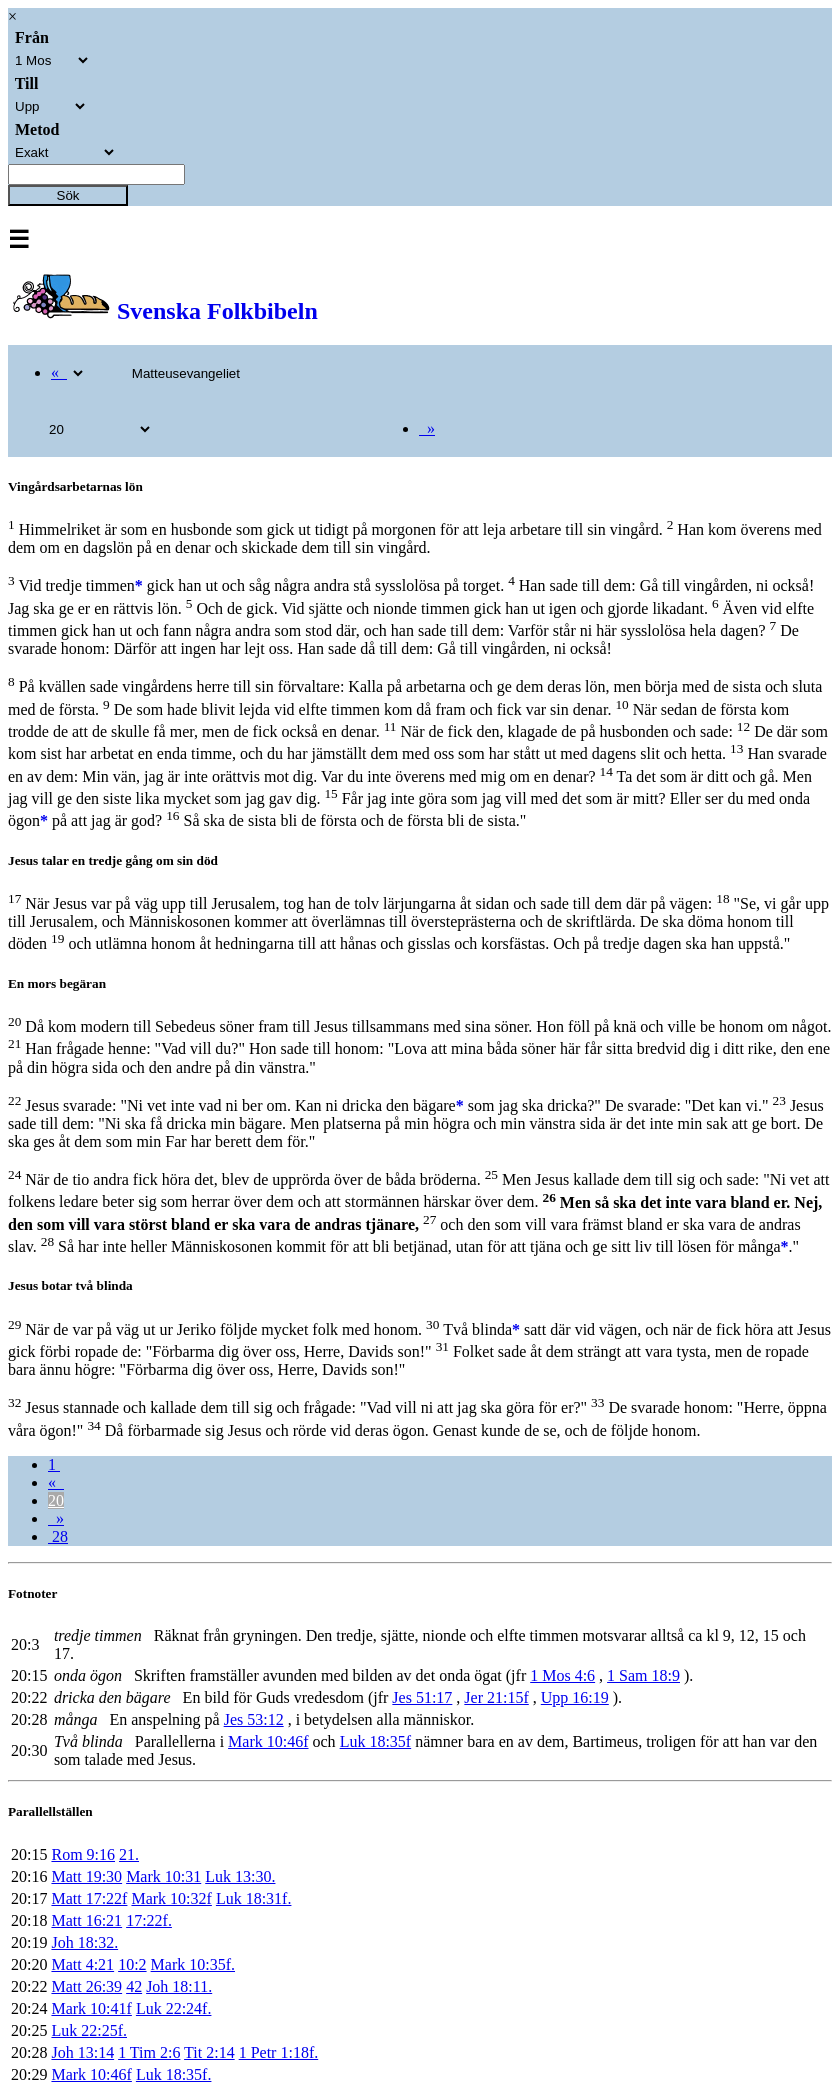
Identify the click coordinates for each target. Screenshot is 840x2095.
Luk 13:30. (240, 1876)
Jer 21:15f (496, 1697)
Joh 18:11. (179, 1986)
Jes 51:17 (422, 1697)
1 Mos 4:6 (562, 1675)
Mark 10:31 (163, 1876)
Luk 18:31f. (254, 1898)
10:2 (132, 1964)
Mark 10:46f (268, 1741)
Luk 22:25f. (89, 2030)
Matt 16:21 (86, 1920)
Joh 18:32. (84, 1942)
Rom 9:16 (83, 1854)
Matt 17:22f (89, 1898)
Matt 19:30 (86, 1876)
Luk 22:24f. (174, 2008)
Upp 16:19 (575, 1697)
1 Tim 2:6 (149, 2052)
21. (129, 1854)
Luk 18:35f (376, 1741)
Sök (68, 195)
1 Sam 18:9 (643, 1675)
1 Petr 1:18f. (279, 2052)
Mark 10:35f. (193, 1964)
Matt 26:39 (86, 1986)
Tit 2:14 (209, 2052)
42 (134, 1986)
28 (58, 1536)
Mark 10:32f (171, 1898)
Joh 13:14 (82, 2052)
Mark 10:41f (91, 2008)
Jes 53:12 (254, 1719)
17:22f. (149, 1920)
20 (56, 1500)
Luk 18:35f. (174, 2074)
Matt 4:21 (82, 1964)
